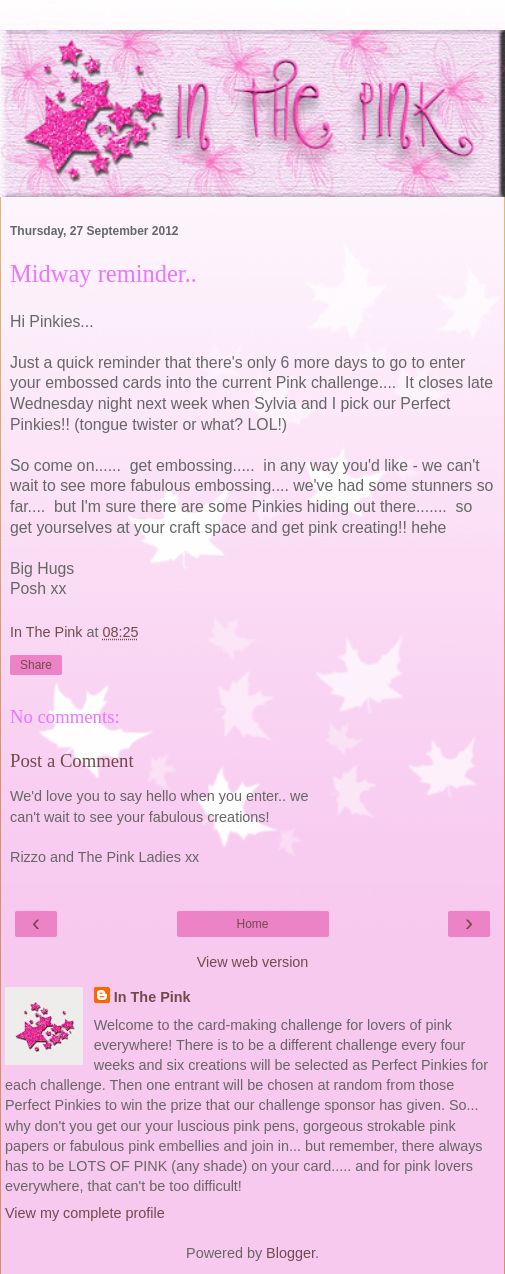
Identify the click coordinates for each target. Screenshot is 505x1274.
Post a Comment (72, 760)
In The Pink (152, 997)
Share (36, 665)
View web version (253, 962)
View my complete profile (85, 1213)
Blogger (290, 1253)
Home (252, 924)
